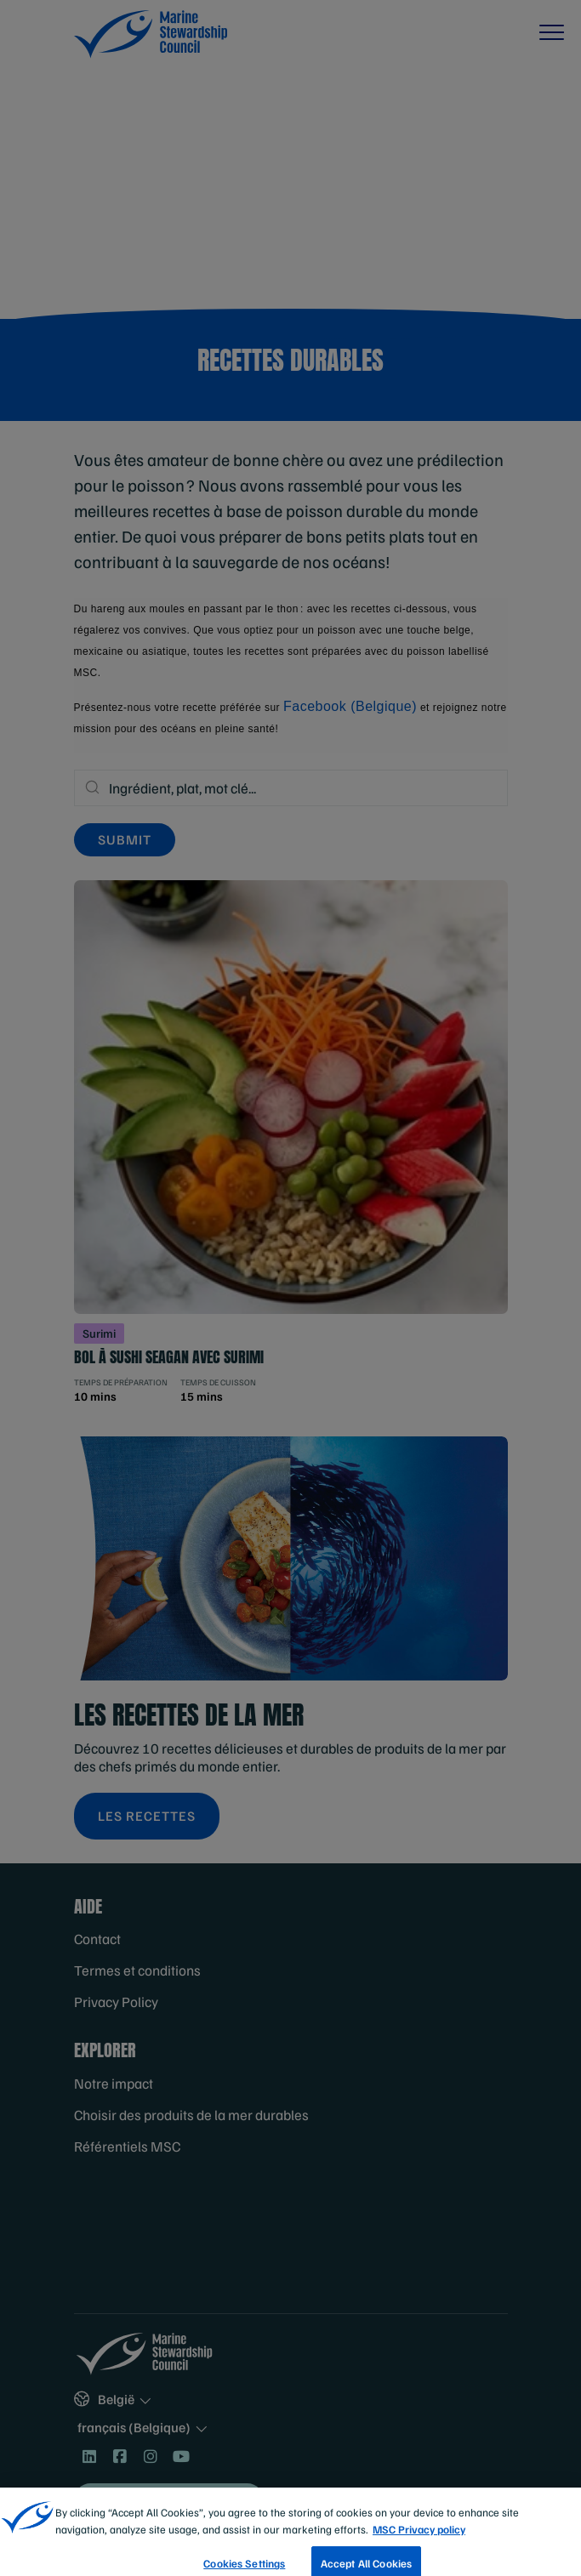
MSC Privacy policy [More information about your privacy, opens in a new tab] (419, 2542)
